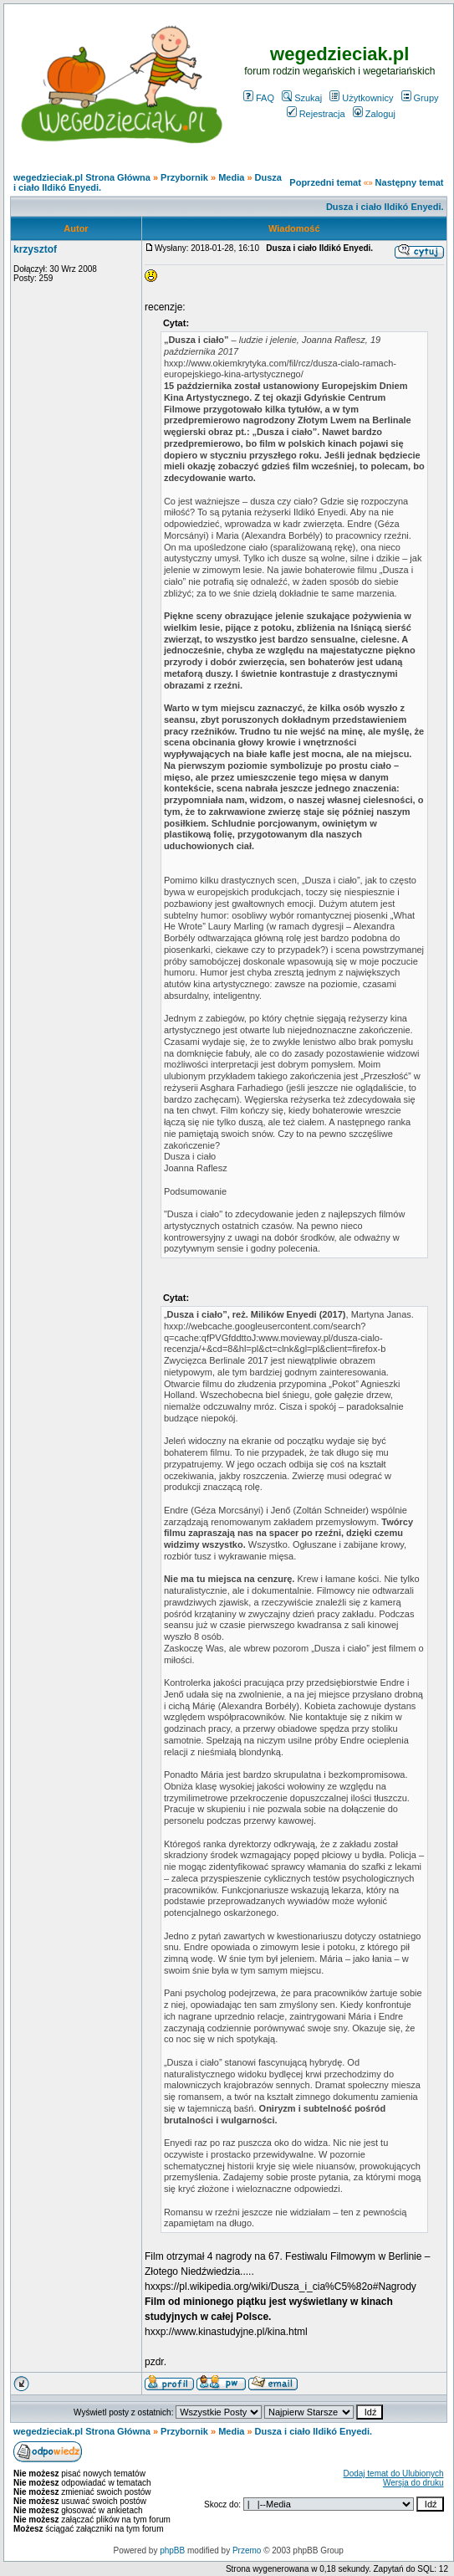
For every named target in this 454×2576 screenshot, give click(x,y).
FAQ (258, 98)
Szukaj (302, 98)
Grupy (420, 98)
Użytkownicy (361, 98)
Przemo (246, 2550)
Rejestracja (316, 114)
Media (231, 177)
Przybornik (184, 177)
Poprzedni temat (325, 182)
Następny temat (409, 182)
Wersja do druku (413, 2482)
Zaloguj (374, 114)
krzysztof (35, 249)
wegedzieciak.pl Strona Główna (81, 177)
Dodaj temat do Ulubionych (393, 2473)
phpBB (172, 2550)
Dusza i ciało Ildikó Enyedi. (385, 207)
